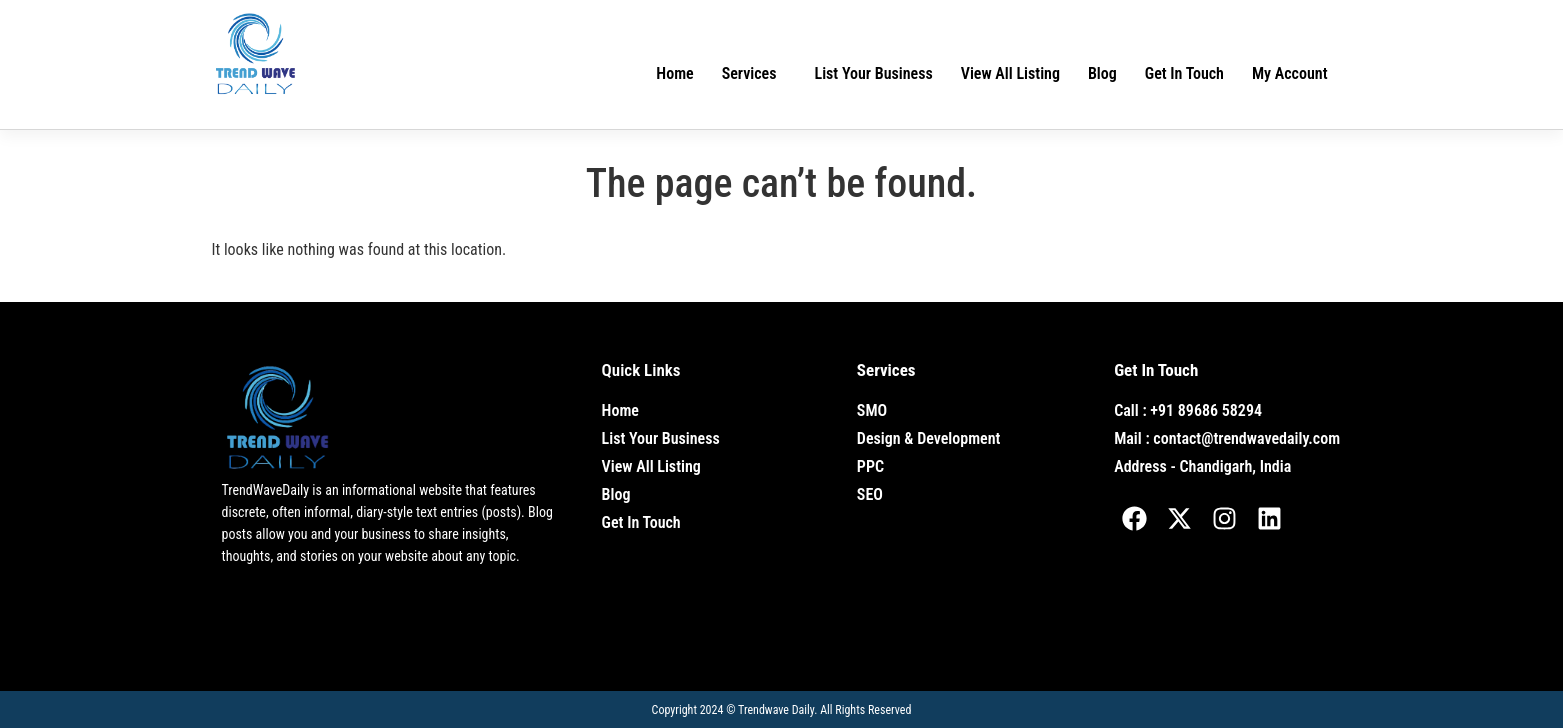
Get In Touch (1184, 73)
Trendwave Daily (776, 710)
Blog (1102, 73)
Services (749, 73)
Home (674, 73)
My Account (1290, 73)
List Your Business (874, 73)
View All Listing (1010, 73)
